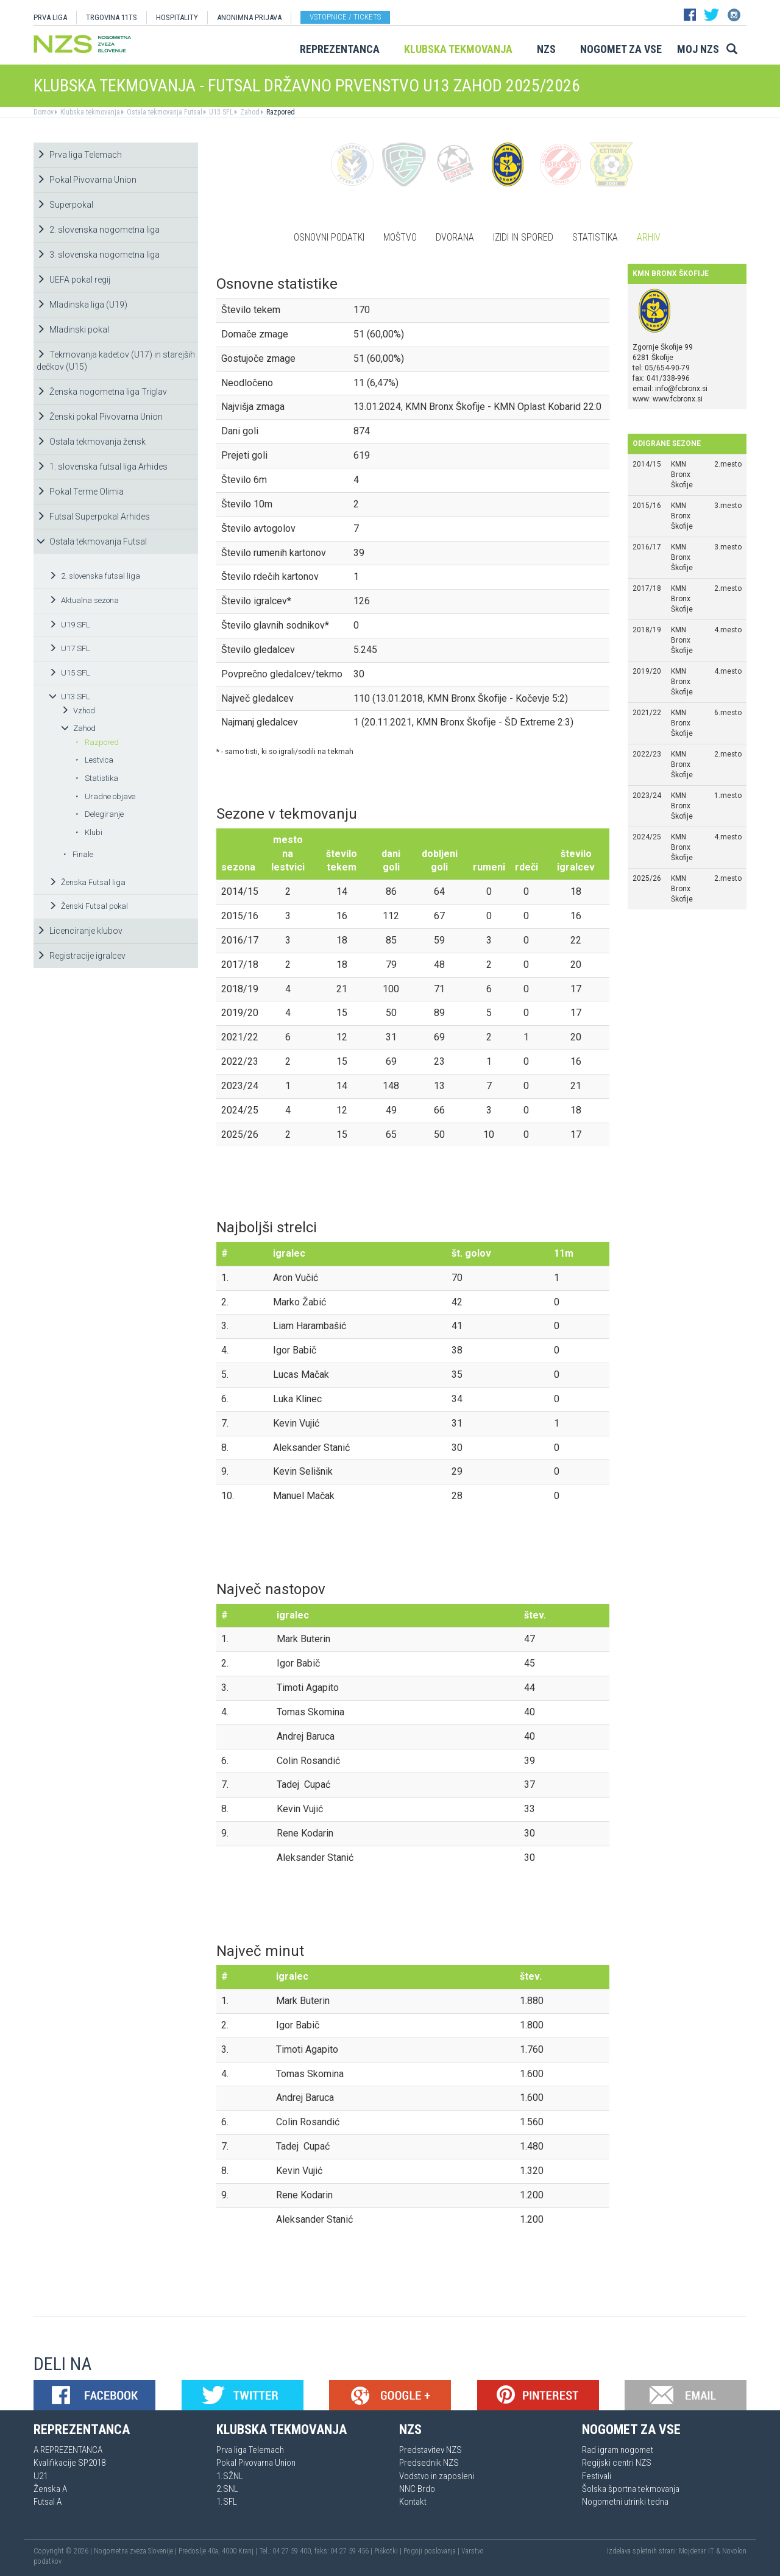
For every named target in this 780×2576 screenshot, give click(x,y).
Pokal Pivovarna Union (86, 180)
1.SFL (226, 2501)
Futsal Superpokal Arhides (93, 516)
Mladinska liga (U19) (82, 304)
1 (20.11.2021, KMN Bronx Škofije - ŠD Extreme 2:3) (463, 722)
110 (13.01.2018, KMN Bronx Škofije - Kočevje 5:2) (460, 698)
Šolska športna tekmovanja (630, 2488)
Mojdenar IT (696, 2551)
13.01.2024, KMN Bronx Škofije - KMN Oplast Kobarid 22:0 (477, 406)
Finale (78, 854)
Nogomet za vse (621, 49)
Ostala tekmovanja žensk (91, 441)
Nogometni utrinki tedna (625, 2501)
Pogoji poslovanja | (432, 2551)
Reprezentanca (340, 49)
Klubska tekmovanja (458, 49)
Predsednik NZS (429, 2462)
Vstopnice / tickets (345, 16)
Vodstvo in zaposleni (436, 2476)
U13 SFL (220, 112)
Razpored (279, 112)
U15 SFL (69, 672)
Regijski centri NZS (616, 2462)
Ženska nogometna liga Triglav (102, 392)
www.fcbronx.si (678, 399)
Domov (44, 112)
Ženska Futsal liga (87, 882)
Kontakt (413, 2501)
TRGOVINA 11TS (111, 17)
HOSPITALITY (177, 17)
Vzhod (78, 710)
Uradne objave (105, 796)
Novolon (734, 2551)
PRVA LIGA (50, 17)
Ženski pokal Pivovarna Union (100, 417)
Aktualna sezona (84, 600)
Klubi (88, 832)
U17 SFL (69, 648)
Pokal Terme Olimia (80, 491)
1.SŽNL (229, 2476)
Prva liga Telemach (79, 155)
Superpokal (65, 205)
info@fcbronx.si (681, 388)
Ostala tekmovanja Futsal (163, 112)
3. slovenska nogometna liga (98, 254)
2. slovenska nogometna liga (98, 230)
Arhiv (649, 237)
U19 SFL (69, 624)
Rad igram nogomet (617, 2449)
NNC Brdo (417, 2488)
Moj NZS (698, 49)
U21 (41, 2476)
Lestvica (94, 759)
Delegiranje (99, 814)
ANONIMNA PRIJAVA (249, 17)
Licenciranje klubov (79, 931)
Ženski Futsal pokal (88, 906)
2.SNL (227, 2488)
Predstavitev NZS (430, 2449)
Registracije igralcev (81, 956)
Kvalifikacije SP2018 (69, 2462)
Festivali (596, 2476)
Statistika (96, 778)
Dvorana (455, 237)
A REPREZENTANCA (68, 2449)
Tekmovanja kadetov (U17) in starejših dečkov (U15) (116, 361)
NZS (546, 49)
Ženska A (50, 2488)
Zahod (249, 112)
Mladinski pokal (73, 329)
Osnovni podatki (329, 237)
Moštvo (400, 237)
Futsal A (48, 2501)
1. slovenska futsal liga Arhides (102, 466)
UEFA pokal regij (73, 279)
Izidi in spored (523, 237)
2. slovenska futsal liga (94, 575)
